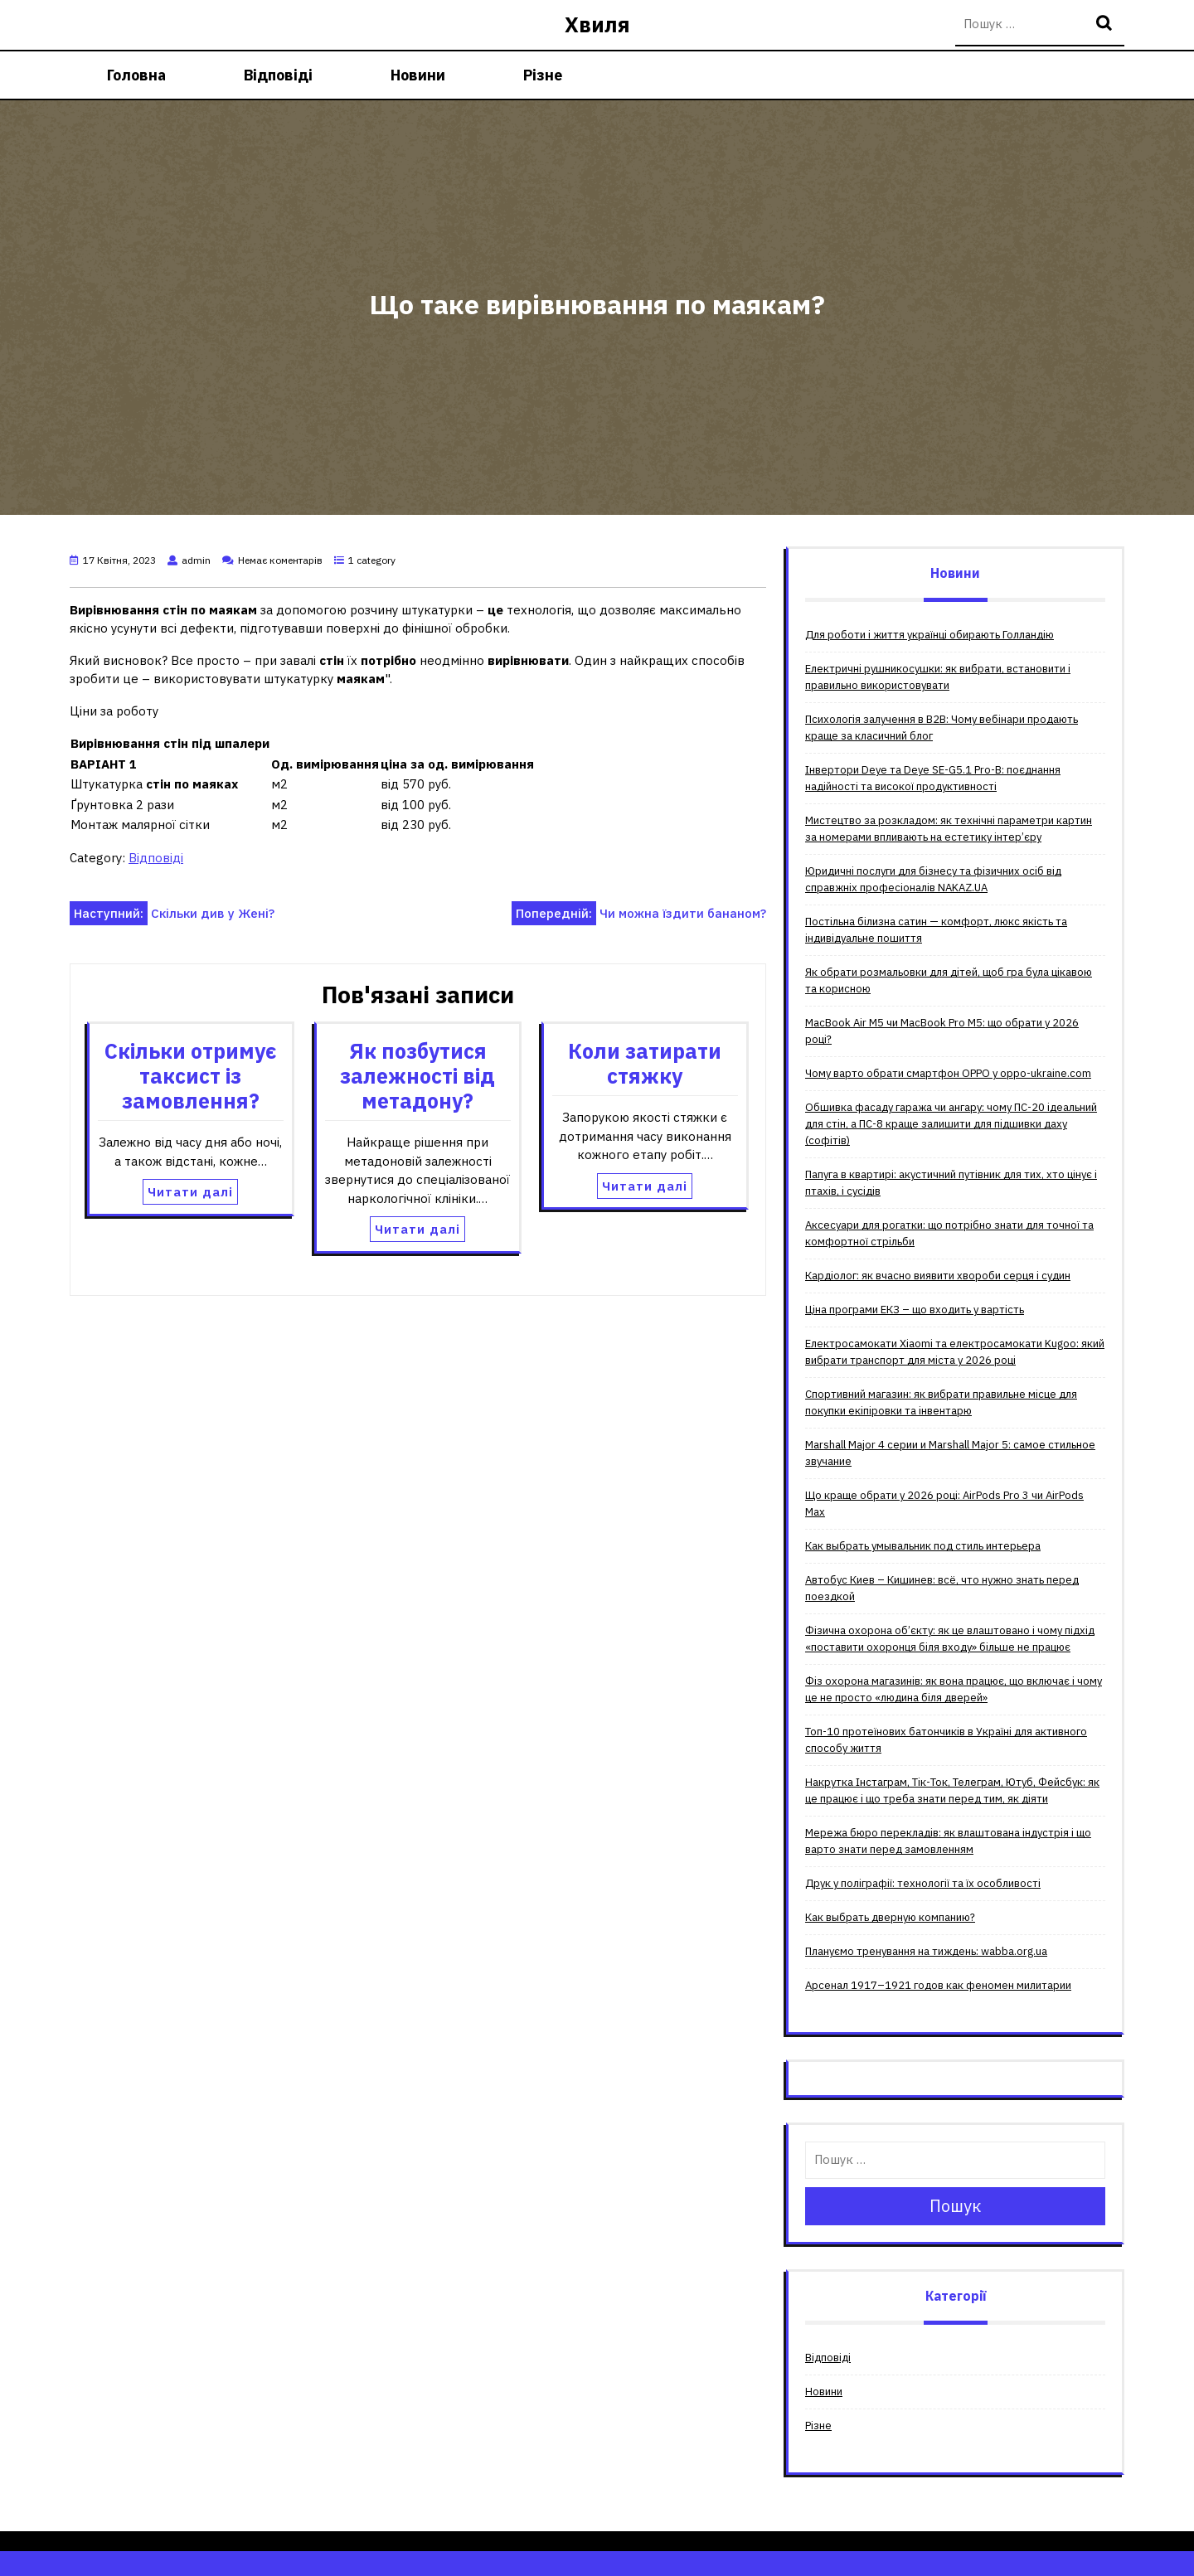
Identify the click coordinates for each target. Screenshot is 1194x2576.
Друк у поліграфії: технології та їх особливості (923, 1883)
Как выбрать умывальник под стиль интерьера (923, 1546)
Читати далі (190, 1192)
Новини (418, 75)
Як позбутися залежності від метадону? (417, 1075)
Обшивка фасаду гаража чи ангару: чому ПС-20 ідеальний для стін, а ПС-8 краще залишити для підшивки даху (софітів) (951, 1123)
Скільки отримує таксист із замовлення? (190, 1075)
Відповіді (278, 75)
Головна (136, 75)
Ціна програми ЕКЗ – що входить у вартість (914, 1310)
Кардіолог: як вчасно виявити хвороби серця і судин (937, 1276)
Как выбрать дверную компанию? (890, 1917)
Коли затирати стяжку (644, 1063)
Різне (542, 75)
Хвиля (597, 24)
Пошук (1106, 24)
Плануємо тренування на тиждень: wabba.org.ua (926, 1951)
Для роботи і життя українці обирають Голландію (929, 635)
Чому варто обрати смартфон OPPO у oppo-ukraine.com (948, 1073)
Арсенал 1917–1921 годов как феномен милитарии (938, 1985)
